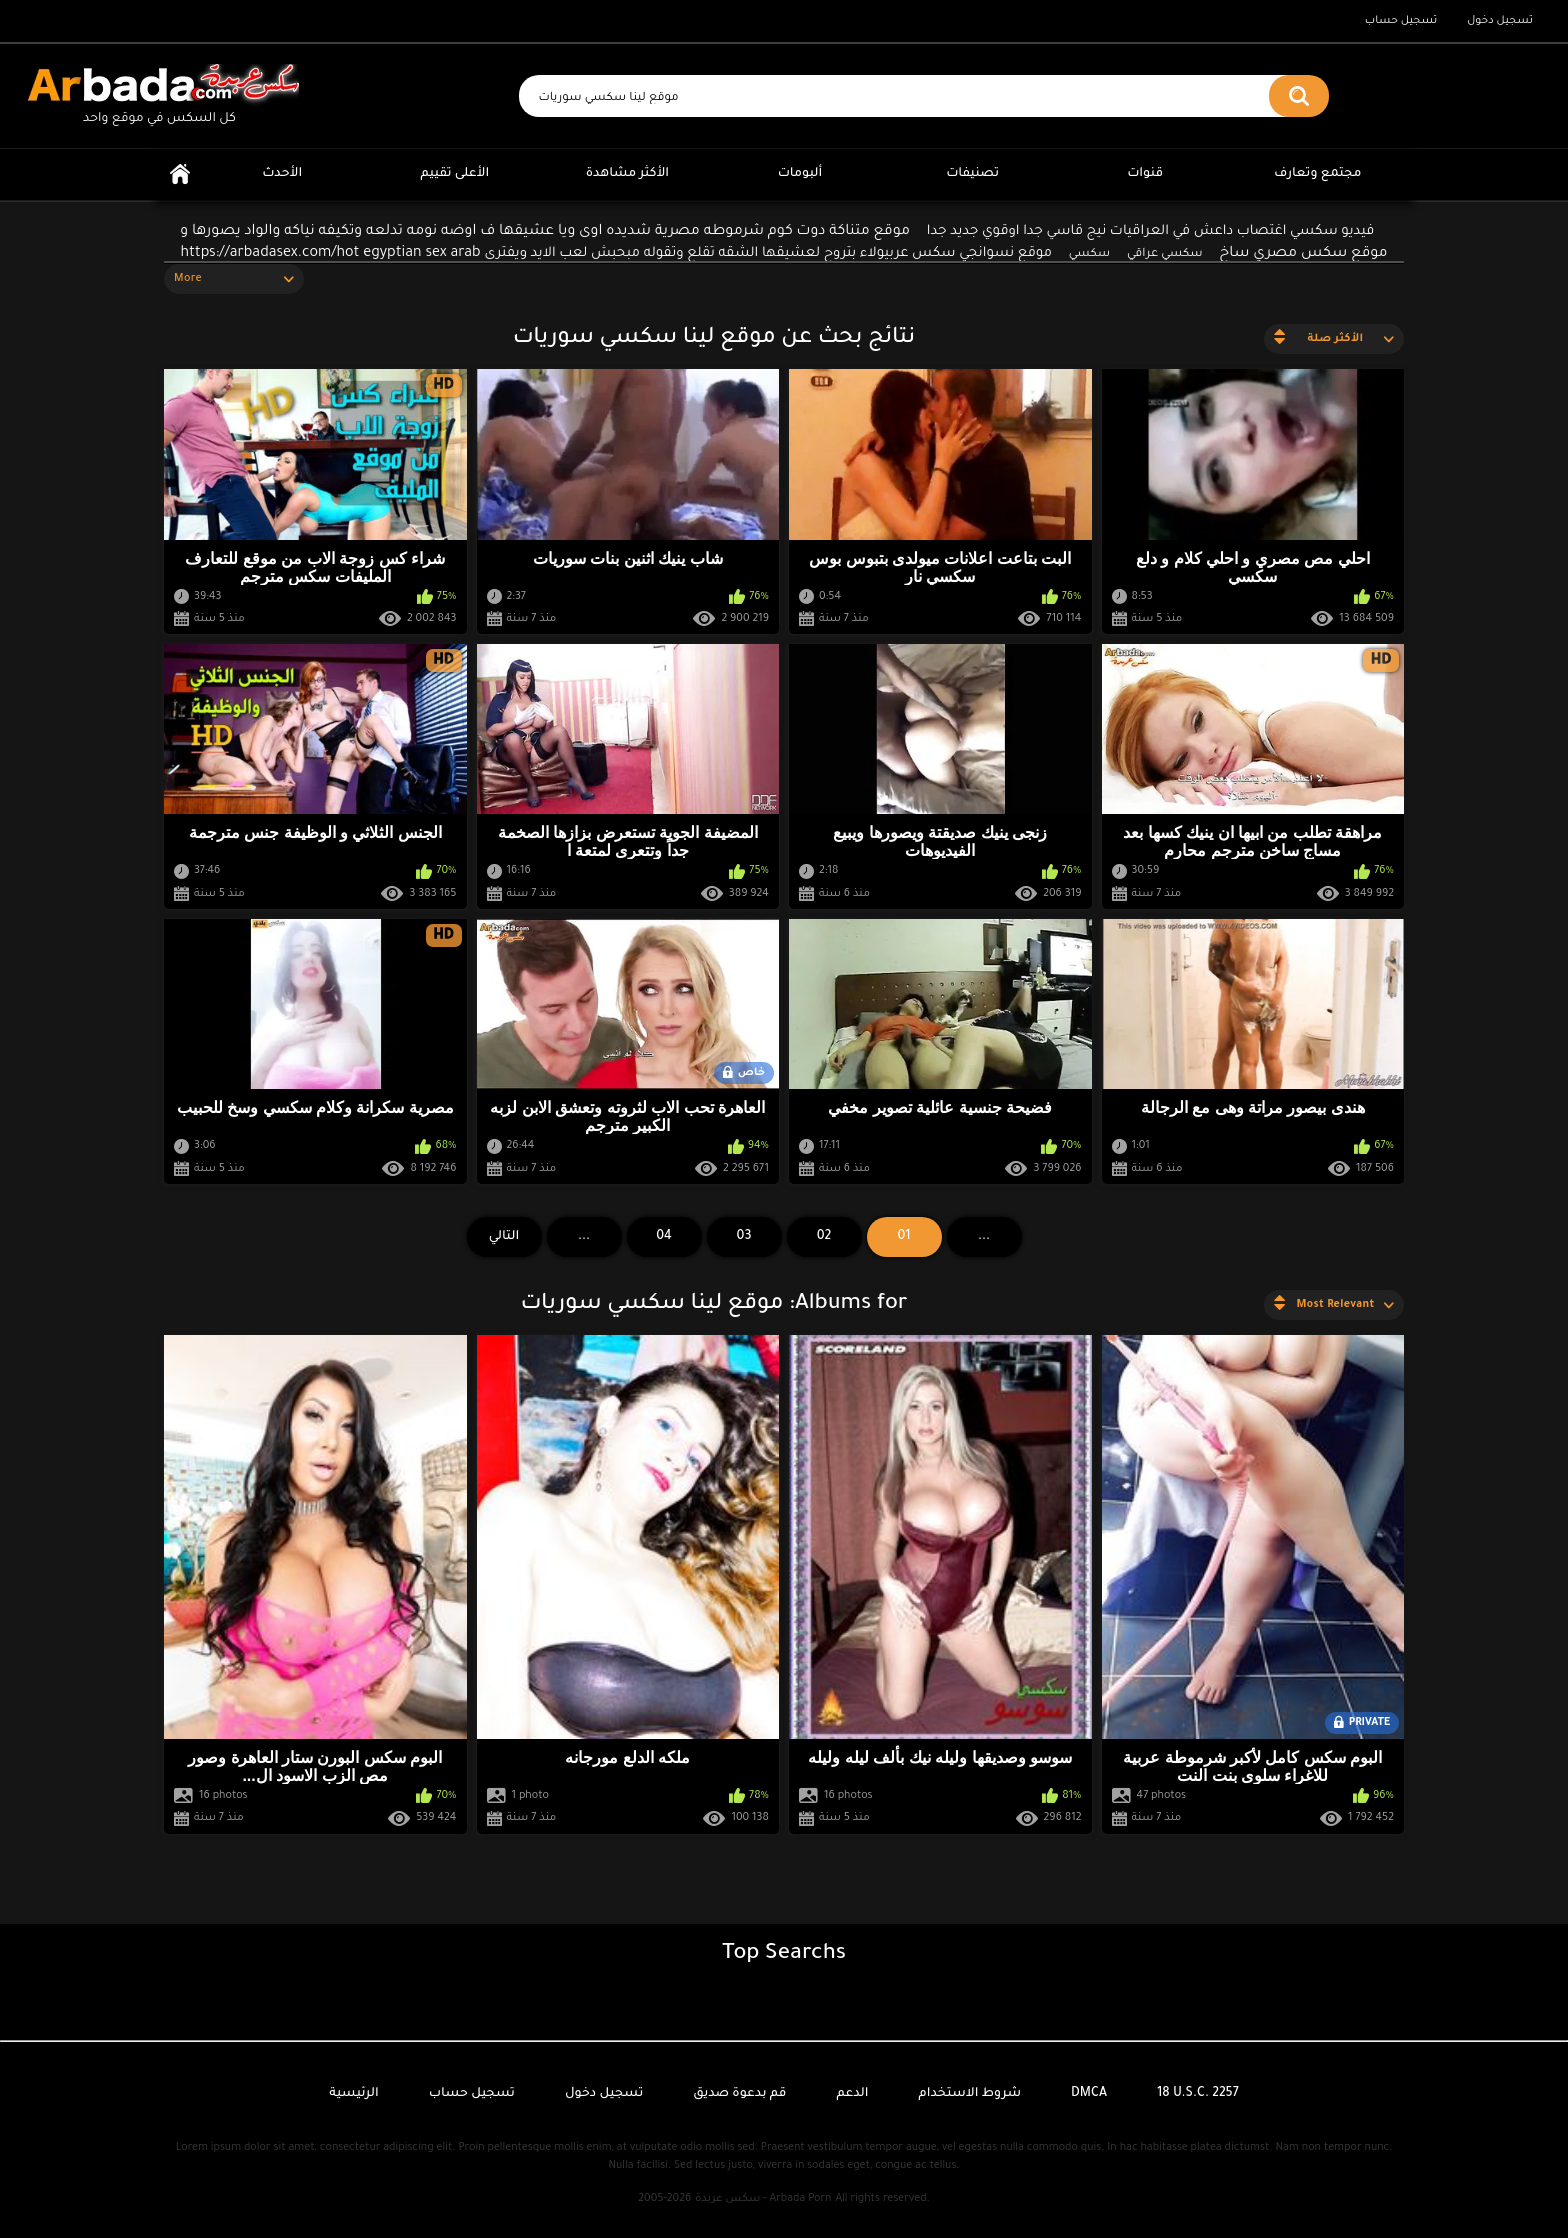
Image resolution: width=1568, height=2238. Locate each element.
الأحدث (282, 174)
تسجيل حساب (1401, 21)
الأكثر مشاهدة (627, 174)
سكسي (1089, 254)
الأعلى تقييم (454, 174)
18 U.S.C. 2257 (1198, 2094)
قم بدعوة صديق (739, 2094)
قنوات (1145, 174)
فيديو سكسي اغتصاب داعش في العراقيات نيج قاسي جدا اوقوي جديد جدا (1151, 231)
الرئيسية (180, 174)
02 (824, 1237)
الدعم (852, 2094)
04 (664, 1237)
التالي (504, 1237)
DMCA (1089, 2094)
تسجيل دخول (1500, 21)
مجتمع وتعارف (1317, 174)
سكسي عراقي (1165, 254)
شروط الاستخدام (970, 2094)
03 (744, 1237)
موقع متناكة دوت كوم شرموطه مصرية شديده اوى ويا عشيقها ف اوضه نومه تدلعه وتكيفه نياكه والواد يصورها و (545, 232)
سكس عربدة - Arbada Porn (763, 2199)
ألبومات (800, 174)
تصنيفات (972, 174)
